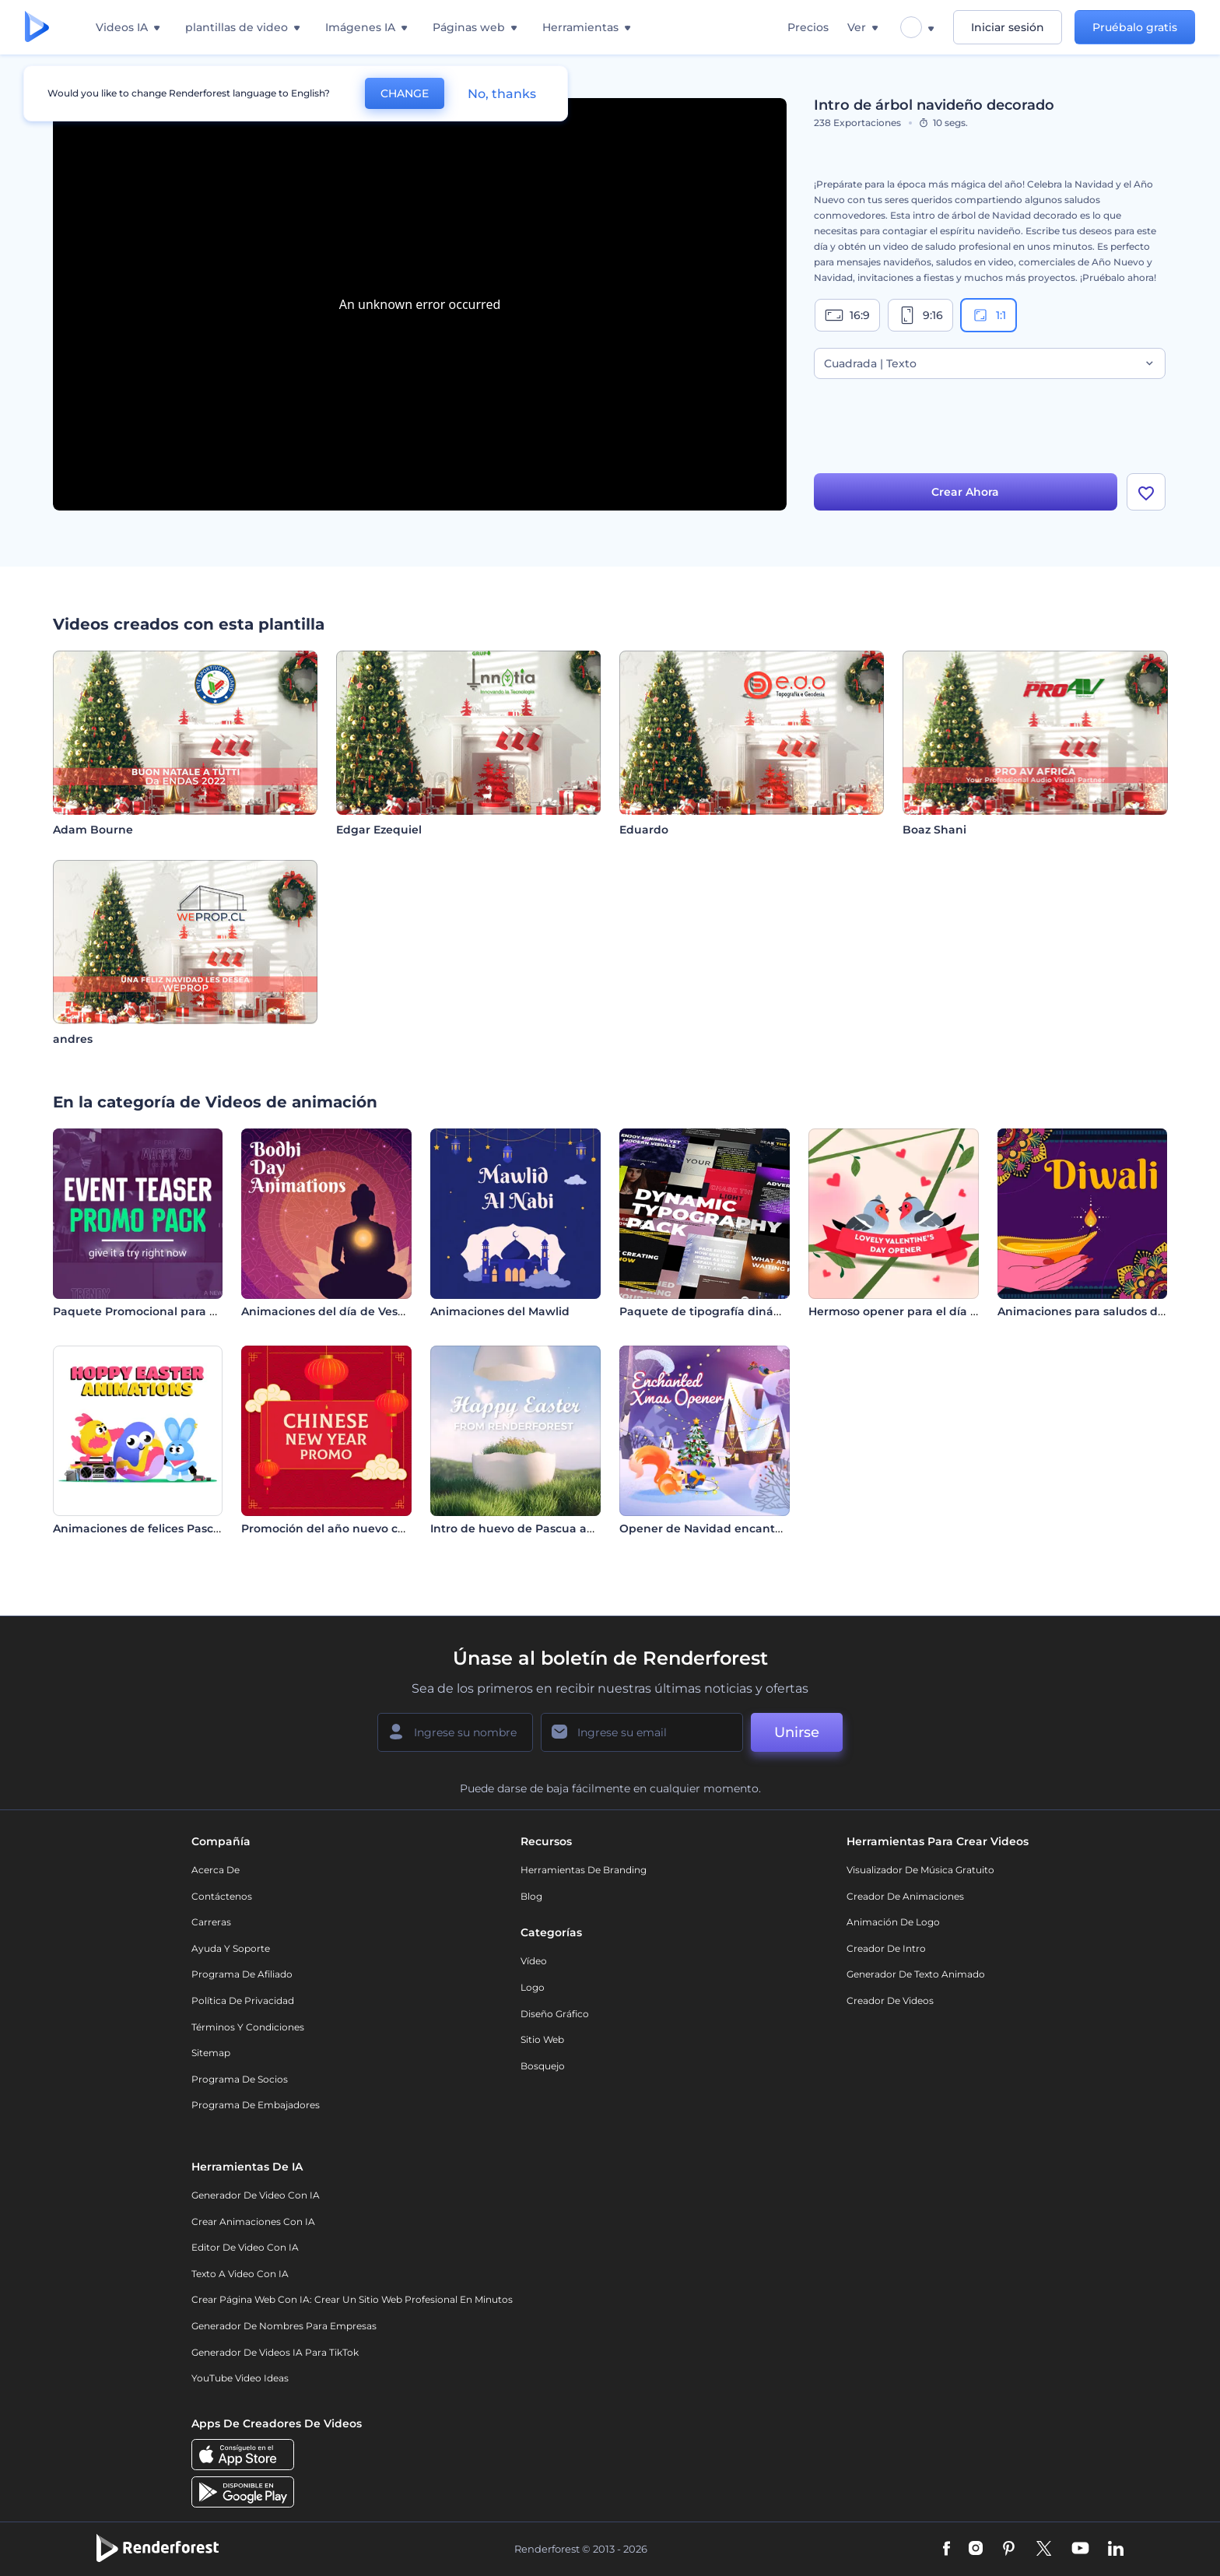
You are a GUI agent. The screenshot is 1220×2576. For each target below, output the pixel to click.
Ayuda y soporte (230, 1948)
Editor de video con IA (245, 2247)
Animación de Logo (893, 1922)
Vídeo (534, 1961)
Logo (533, 1987)
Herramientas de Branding (584, 1870)
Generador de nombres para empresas (284, 2326)
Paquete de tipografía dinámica (710, 1311)
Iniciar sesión (1007, 27)
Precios (808, 27)
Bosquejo (543, 2066)
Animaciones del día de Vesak (326, 1311)
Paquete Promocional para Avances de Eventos (188, 1311)
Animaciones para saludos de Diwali (1100, 1311)
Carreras (211, 1922)
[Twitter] (1044, 2549)
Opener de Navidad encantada (708, 1528)
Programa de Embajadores (255, 2105)
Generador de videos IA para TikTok (275, 2352)
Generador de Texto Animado (916, 1974)
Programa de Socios (239, 2079)
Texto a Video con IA (240, 2273)
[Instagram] (976, 2549)
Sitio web (542, 2039)
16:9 (847, 315)
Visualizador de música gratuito (920, 1870)
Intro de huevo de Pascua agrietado (533, 1528)
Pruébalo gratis (1134, 27)
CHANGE (404, 93)
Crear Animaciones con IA (253, 2221)
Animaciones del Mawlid (500, 1311)
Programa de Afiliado (242, 1974)
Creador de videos (890, 2000)
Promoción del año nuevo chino (332, 1528)
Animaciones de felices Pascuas (143, 1528)
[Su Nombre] (455, 1732)
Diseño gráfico (555, 2014)
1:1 (988, 315)
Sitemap (210, 2052)
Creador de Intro (886, 1948)
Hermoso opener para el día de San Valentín (934, 1311)
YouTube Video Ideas (240, 2378)
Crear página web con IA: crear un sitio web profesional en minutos (352, 2299)
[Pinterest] (1008, 2549)
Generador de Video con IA (255, 2195)
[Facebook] (946, 2549)
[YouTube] (1080, 2549)
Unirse (796, 1732)
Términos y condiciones (247, 2027)
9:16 (920, 315)
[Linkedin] (1116, 2549)
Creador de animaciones (905, 1896)
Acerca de (215, 1870)
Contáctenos (221, 1896)
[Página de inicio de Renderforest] (37, 27)
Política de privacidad (242, 2000)
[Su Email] (642, 1732)
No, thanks (502, 93)
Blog (531, 1896)
